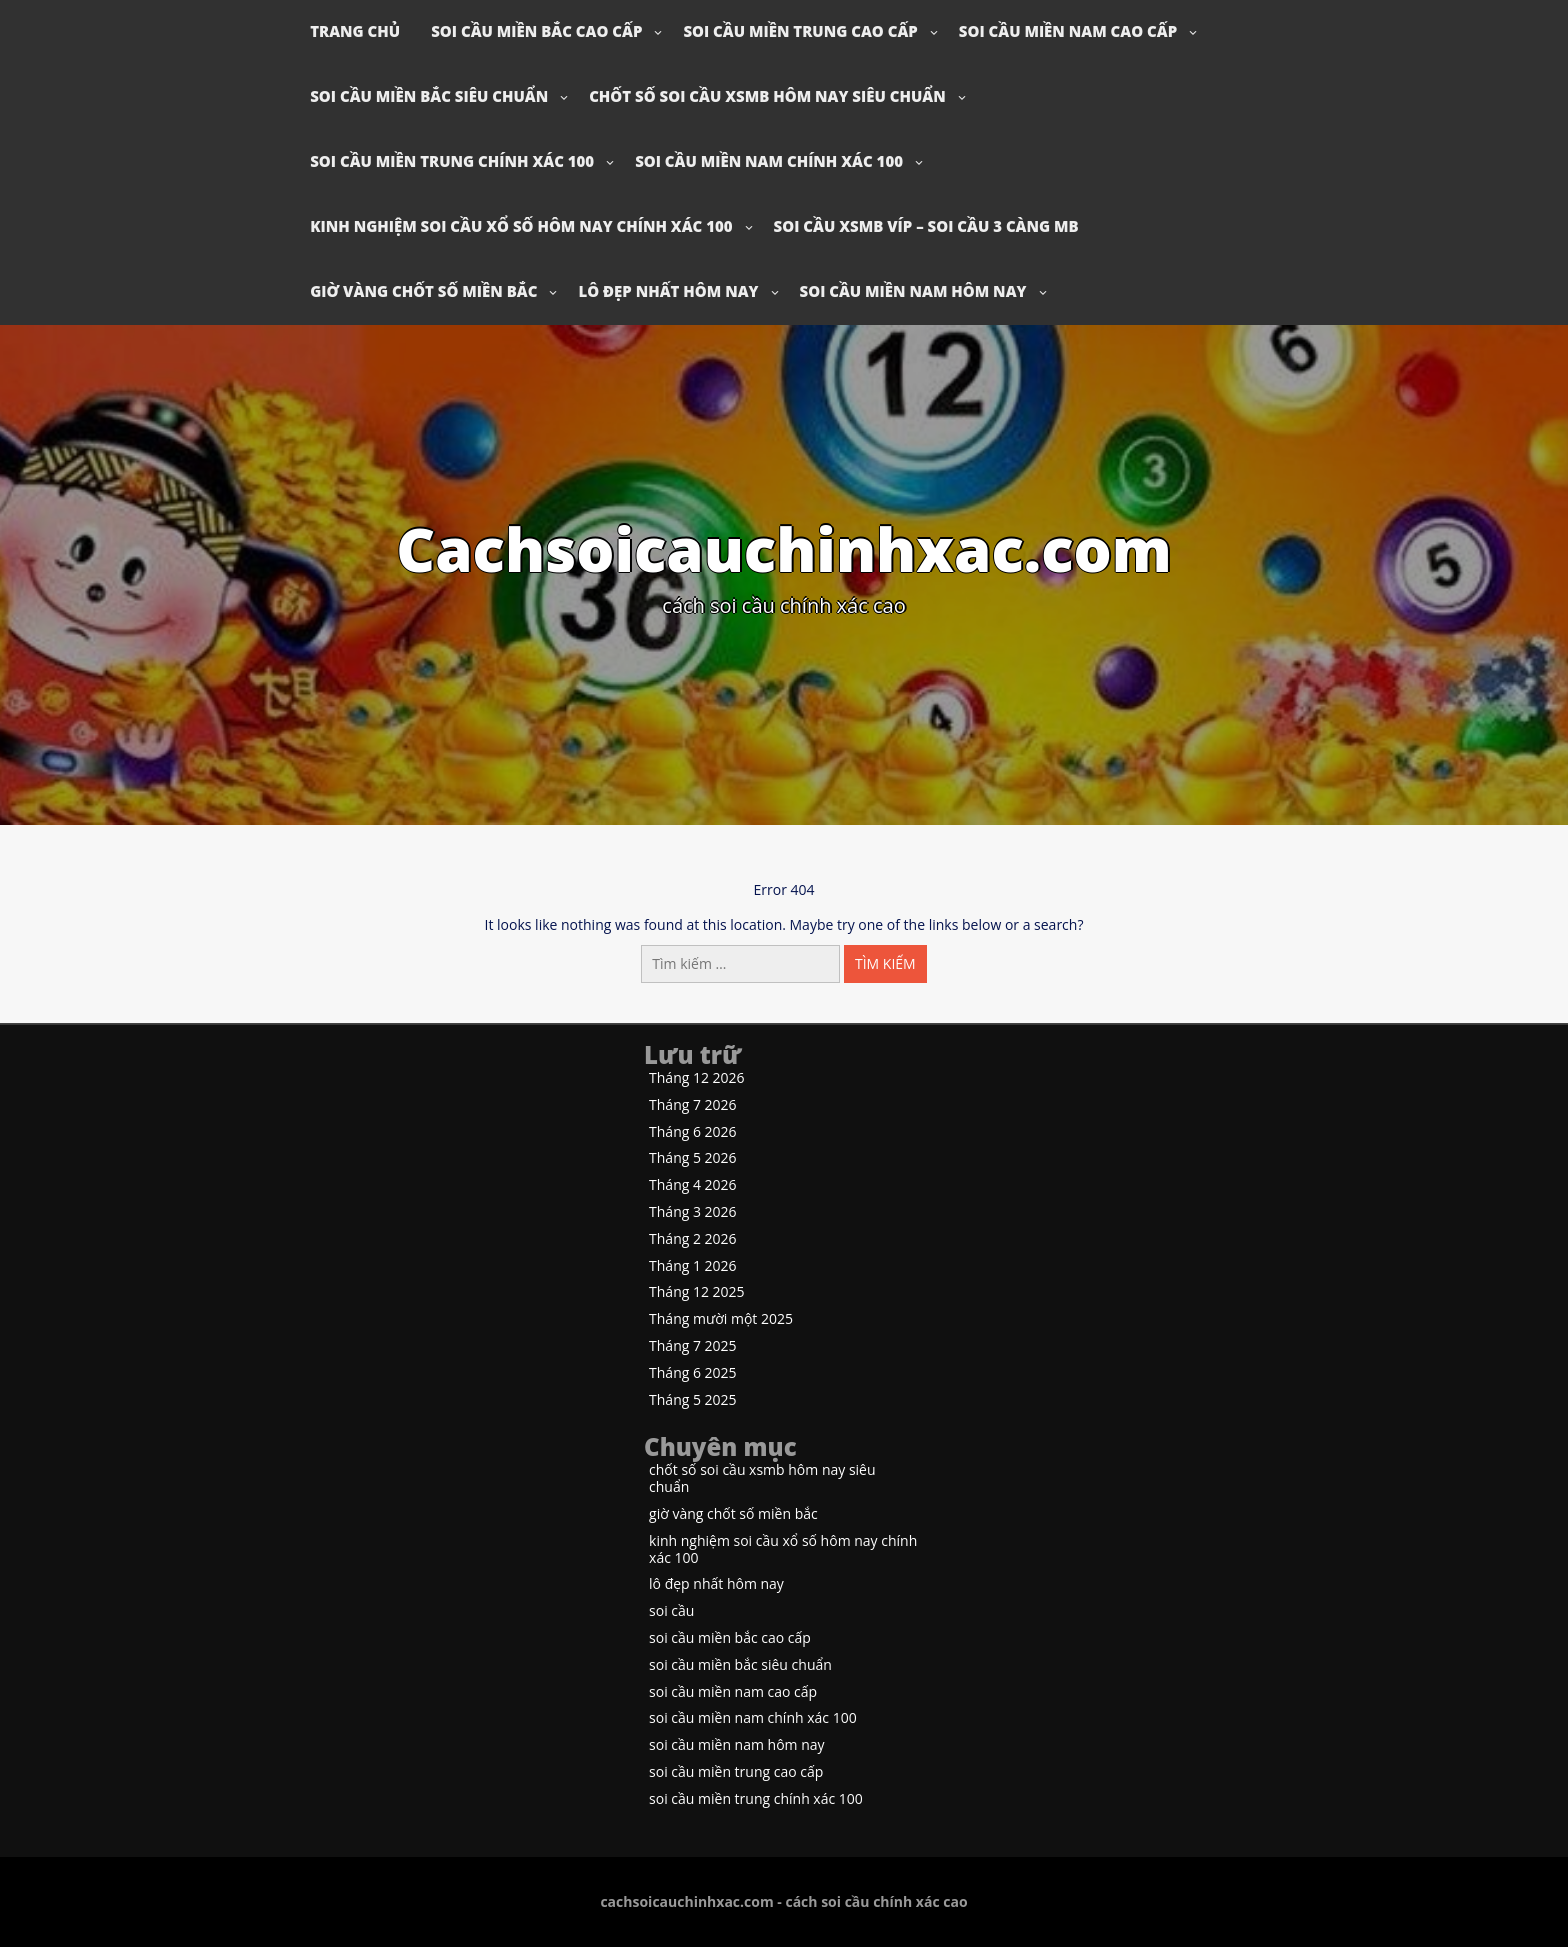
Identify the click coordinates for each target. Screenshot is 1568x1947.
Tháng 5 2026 (693, 1158)
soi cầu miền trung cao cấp (800, 31)
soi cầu (671, 1611)
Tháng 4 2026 (693, 1185)
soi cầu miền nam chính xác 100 (769, 161)
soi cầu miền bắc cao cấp (536, 31)
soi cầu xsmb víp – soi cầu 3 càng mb (926, 226)
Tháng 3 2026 (693, 1212)
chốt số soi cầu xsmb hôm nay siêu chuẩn (767, 96)
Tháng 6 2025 (693, 1373)
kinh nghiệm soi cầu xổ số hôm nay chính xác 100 (521, 226)
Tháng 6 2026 (693, 1132)
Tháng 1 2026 (693, 1266)
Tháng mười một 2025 (721, 1319)
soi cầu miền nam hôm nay (913, 291)
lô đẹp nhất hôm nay (668, 291)
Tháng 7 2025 (693, 1346)
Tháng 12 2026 (697, 1078)
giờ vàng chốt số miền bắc (423, 291)
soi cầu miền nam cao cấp (1068, 31)
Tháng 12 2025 (697, 1292)
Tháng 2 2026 (693, 1239)
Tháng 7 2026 (693, 1105)
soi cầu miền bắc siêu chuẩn (429, 96)
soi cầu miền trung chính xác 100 (452, 161)
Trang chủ (355, 31)
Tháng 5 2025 (693, 1400)
